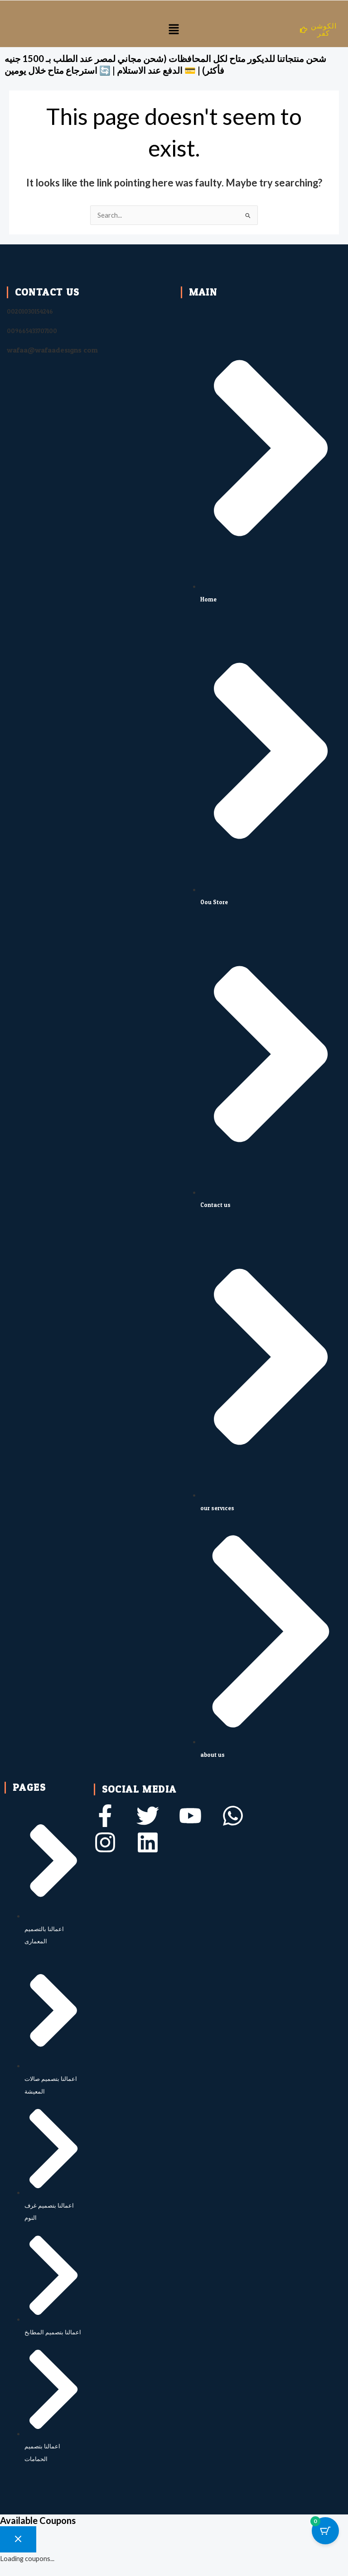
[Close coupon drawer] (18, 2539)
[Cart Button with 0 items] (325, 2530)
